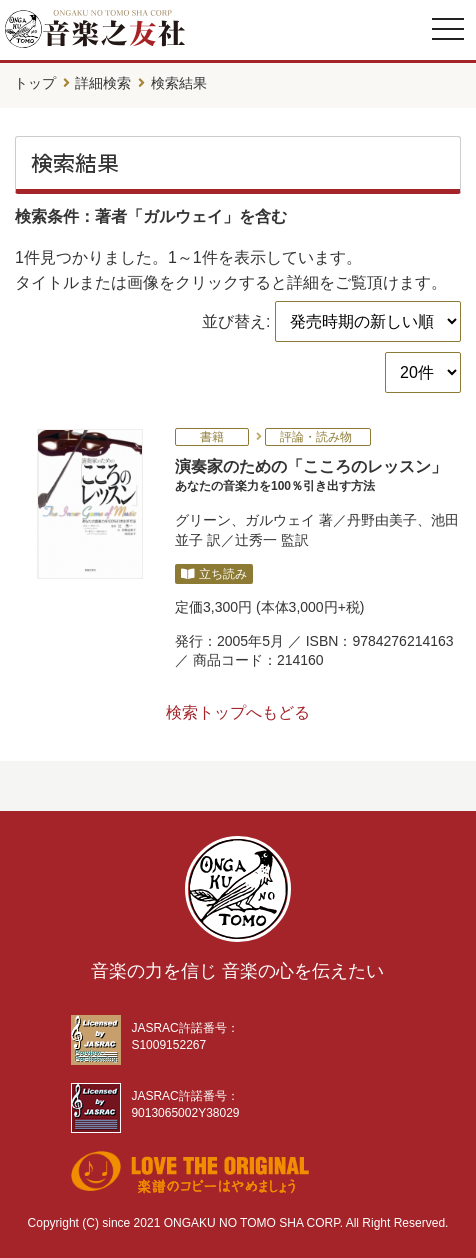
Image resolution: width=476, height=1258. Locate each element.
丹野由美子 (382, 520)
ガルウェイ (280, 520)
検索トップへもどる (238, 712)
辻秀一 (256, 540)
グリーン (203, 520)
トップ (35, 83)
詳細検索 (103, 83)
